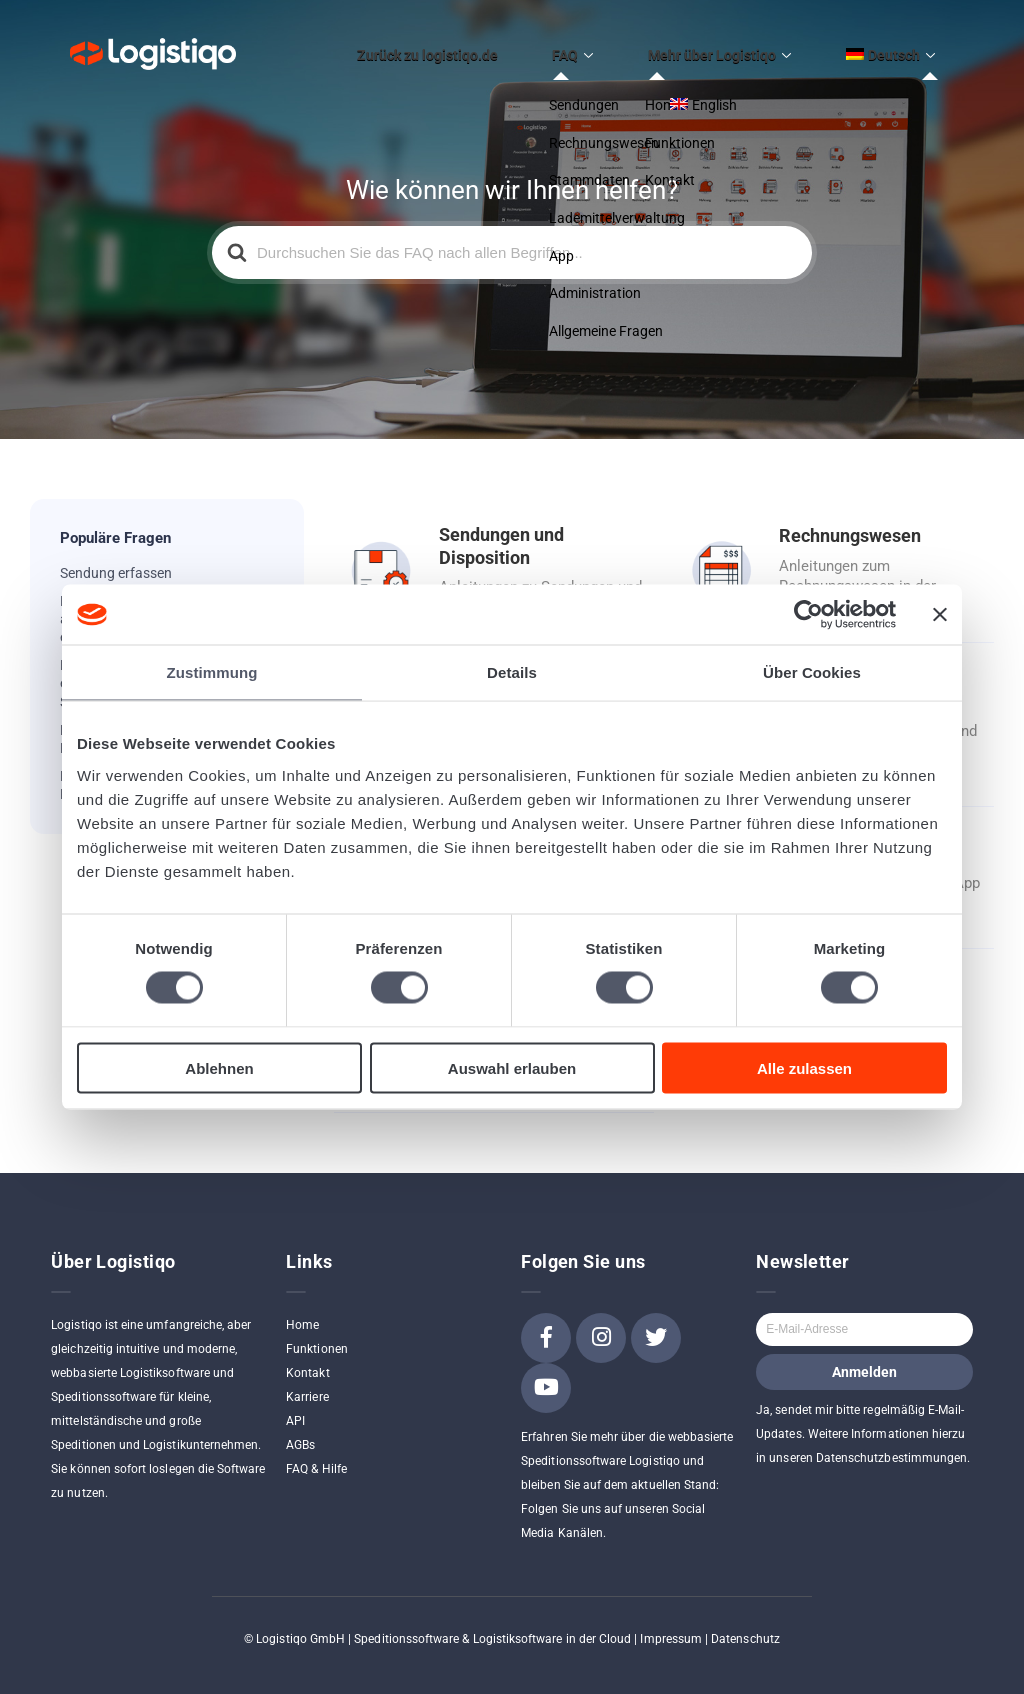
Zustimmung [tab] (212, 672)
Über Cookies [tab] (812, 672)
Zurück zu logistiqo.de (506, 47)
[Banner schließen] (940, 615)
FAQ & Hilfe (316, 1453)
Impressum (671, 1623)
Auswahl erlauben (512, 1067)
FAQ (622, 47)
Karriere (307, 1381)
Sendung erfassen (116, 557)
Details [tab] (512, 672)
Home (302, 1309)
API (295, 1405)
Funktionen (317, 1333)
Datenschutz (745, 1623)
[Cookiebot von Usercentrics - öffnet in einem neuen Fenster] (808, 615)
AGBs (300, 1429)
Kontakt (307, 1357)
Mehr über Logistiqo (746, 47)
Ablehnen (219, 1067)
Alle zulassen (804, 1067)
